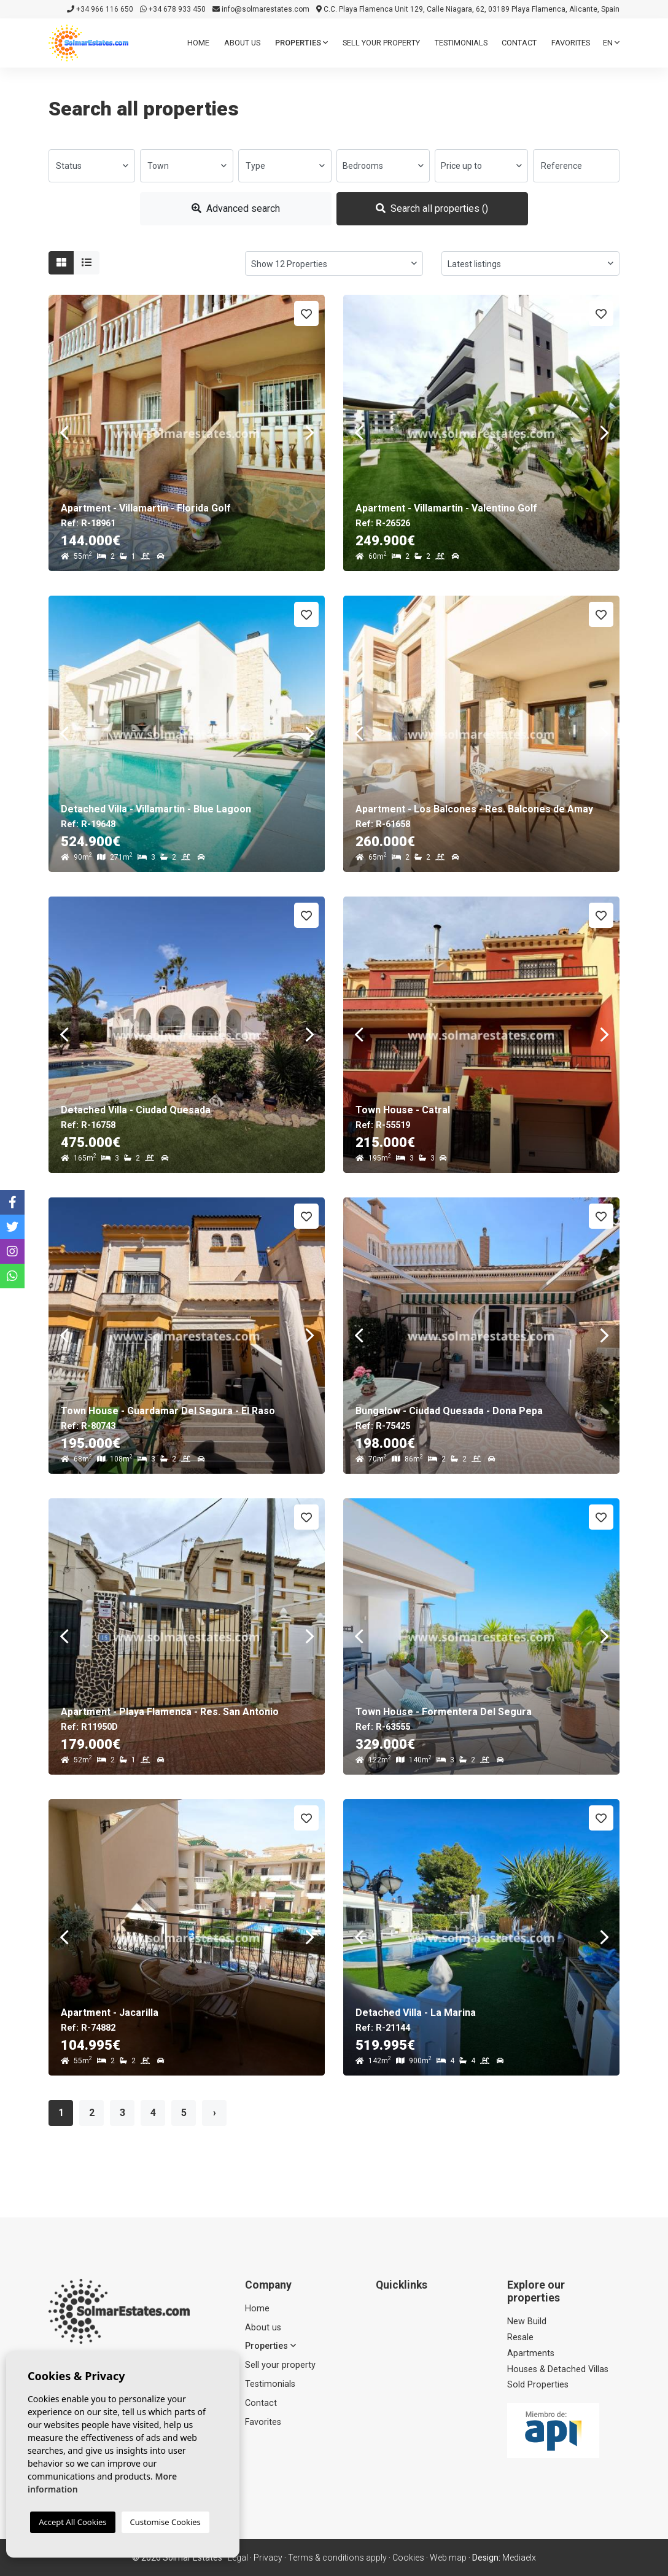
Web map (448, 2557)
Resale (520, 2337)
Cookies (408, 2557)
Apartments (530, 2353)
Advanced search (236, 208)
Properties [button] (301, 42)
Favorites (570, 42)
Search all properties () (432, 208)
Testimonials (461, 42)
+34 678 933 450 (173, 9)
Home (198, 42)
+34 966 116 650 (100, 9)
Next (309, 433)
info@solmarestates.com (260, 9)
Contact (519, 42)
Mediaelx (519, 2557)
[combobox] (92, 165)
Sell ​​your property (381, 42)
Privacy (268, 2557)
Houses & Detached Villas (557, 2369)
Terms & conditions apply (337, 2557)
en (611, 42)
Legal (238, 2557)
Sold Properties (538, 2384)
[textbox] (92, 166)
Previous (64, 433)
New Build (526, 2321)
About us (242, 42)
